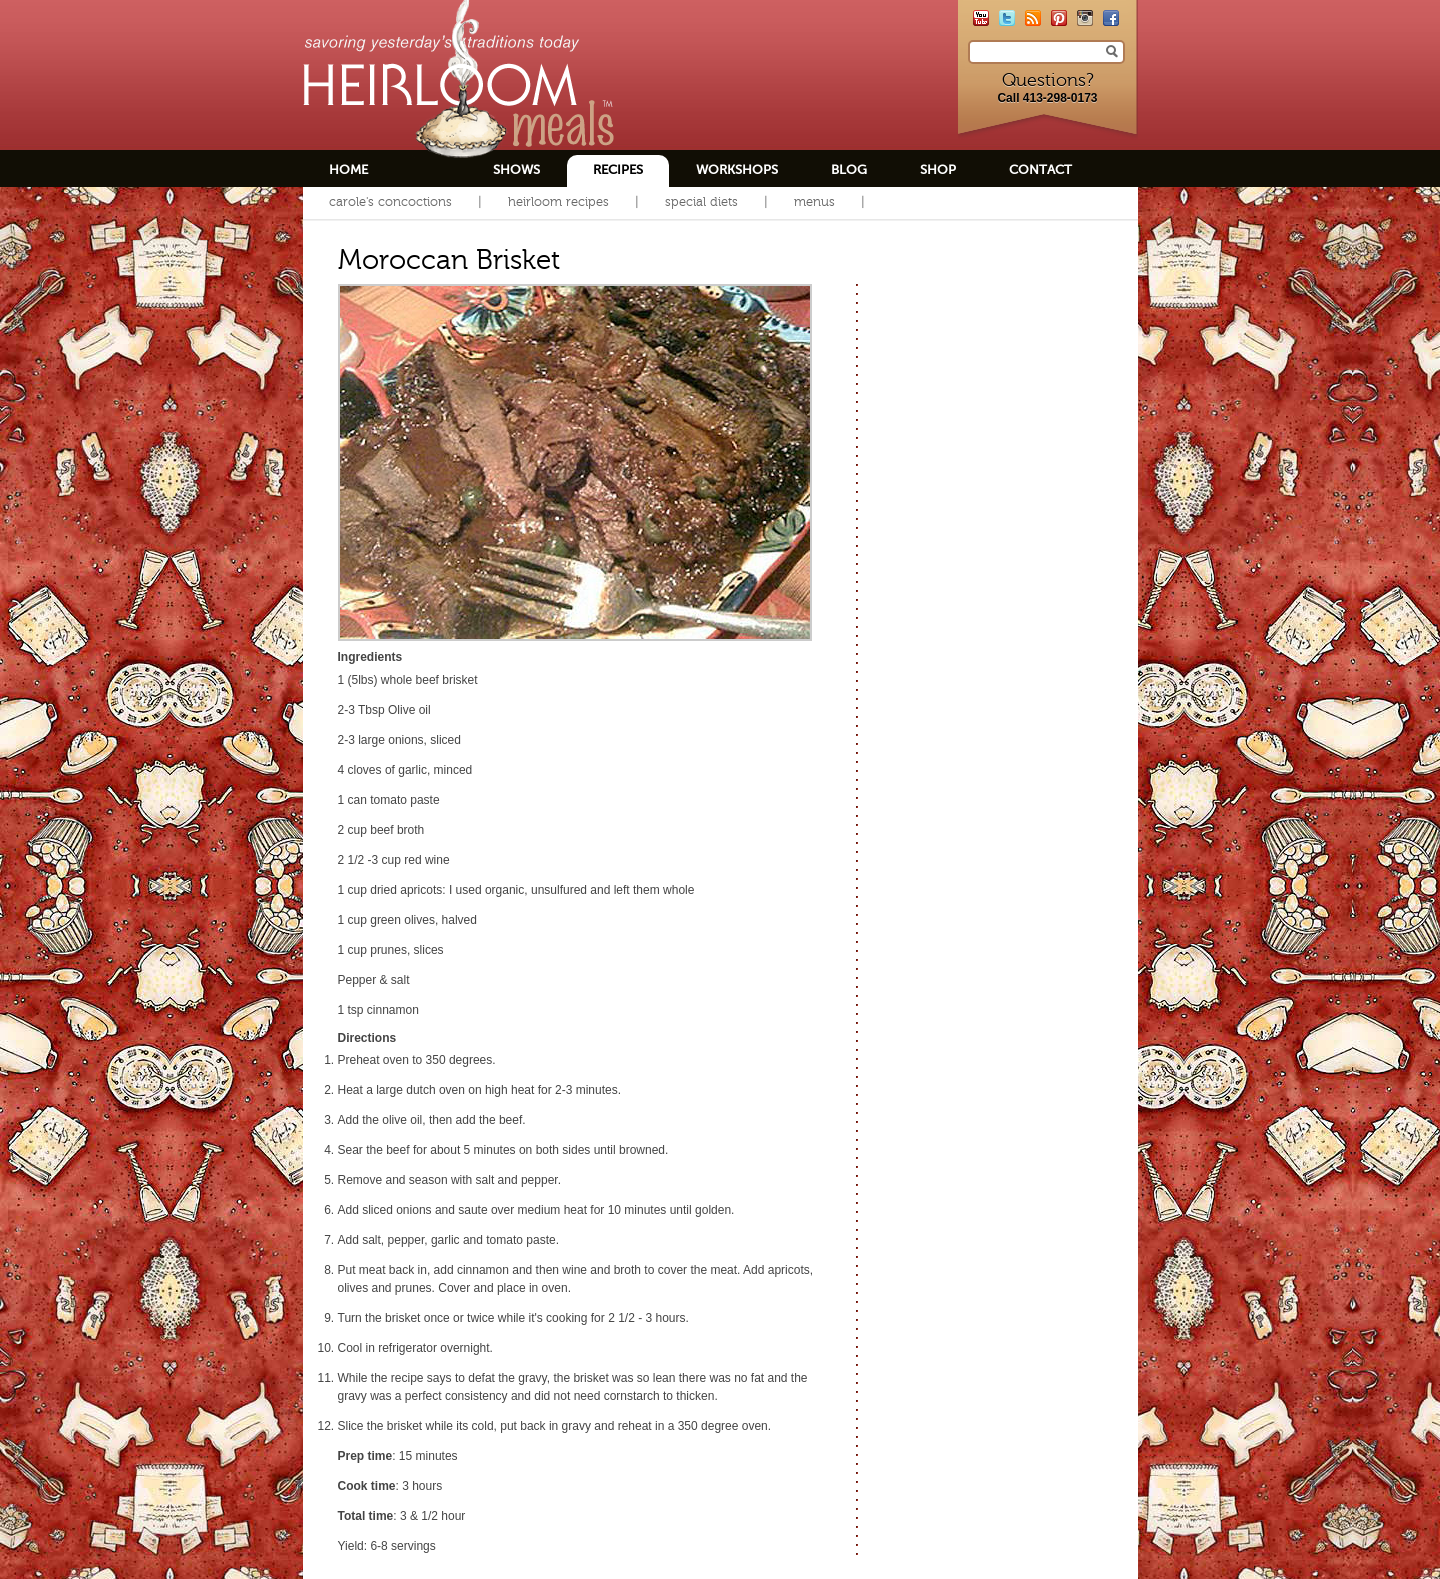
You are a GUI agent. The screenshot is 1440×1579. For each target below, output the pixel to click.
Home (348, 169)
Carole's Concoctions (390, 201)
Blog (849, 169)
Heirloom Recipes (558, 201)
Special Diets (701, 201)
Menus (814, 201)
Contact (1040, 169)
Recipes (618, 169)
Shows (516, 169)
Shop (938, 169)
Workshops (737, 169)
